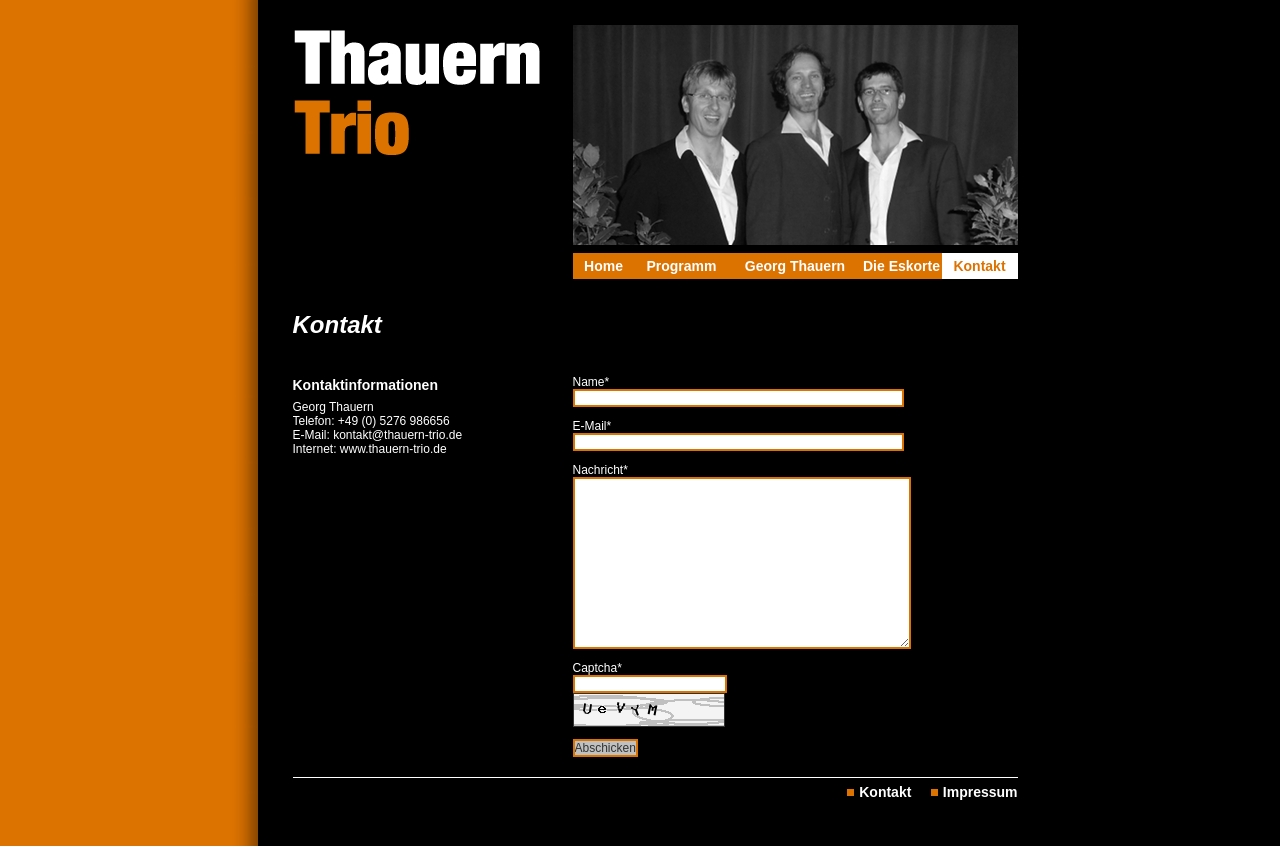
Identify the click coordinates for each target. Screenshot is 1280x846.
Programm (681, 266)
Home (603, 266)
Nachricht (600, 470)
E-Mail (592, 426)
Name (591, 382)
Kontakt (979, 266)
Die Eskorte (901, 266)
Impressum (980, 792)
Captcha (597, 668)
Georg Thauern (795, 266)
